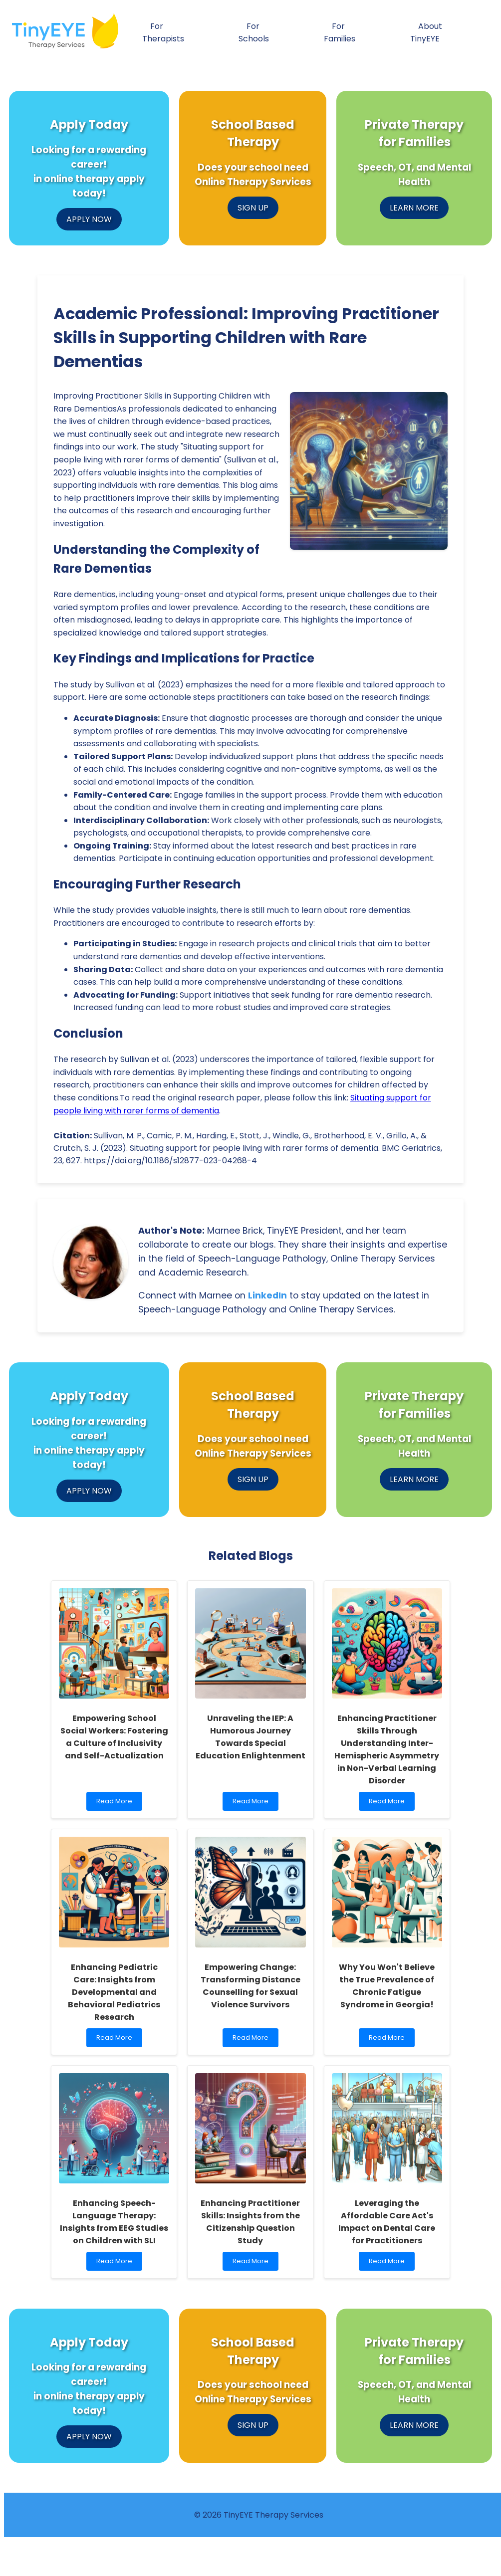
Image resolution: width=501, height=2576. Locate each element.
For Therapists (163, 32)
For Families (339, 32)
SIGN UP (253, 208)
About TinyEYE (426, 32)
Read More (116, 1803)
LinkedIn (267, 1295)
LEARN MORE (414, 208)
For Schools (254, 32)
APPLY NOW (89, 219)
